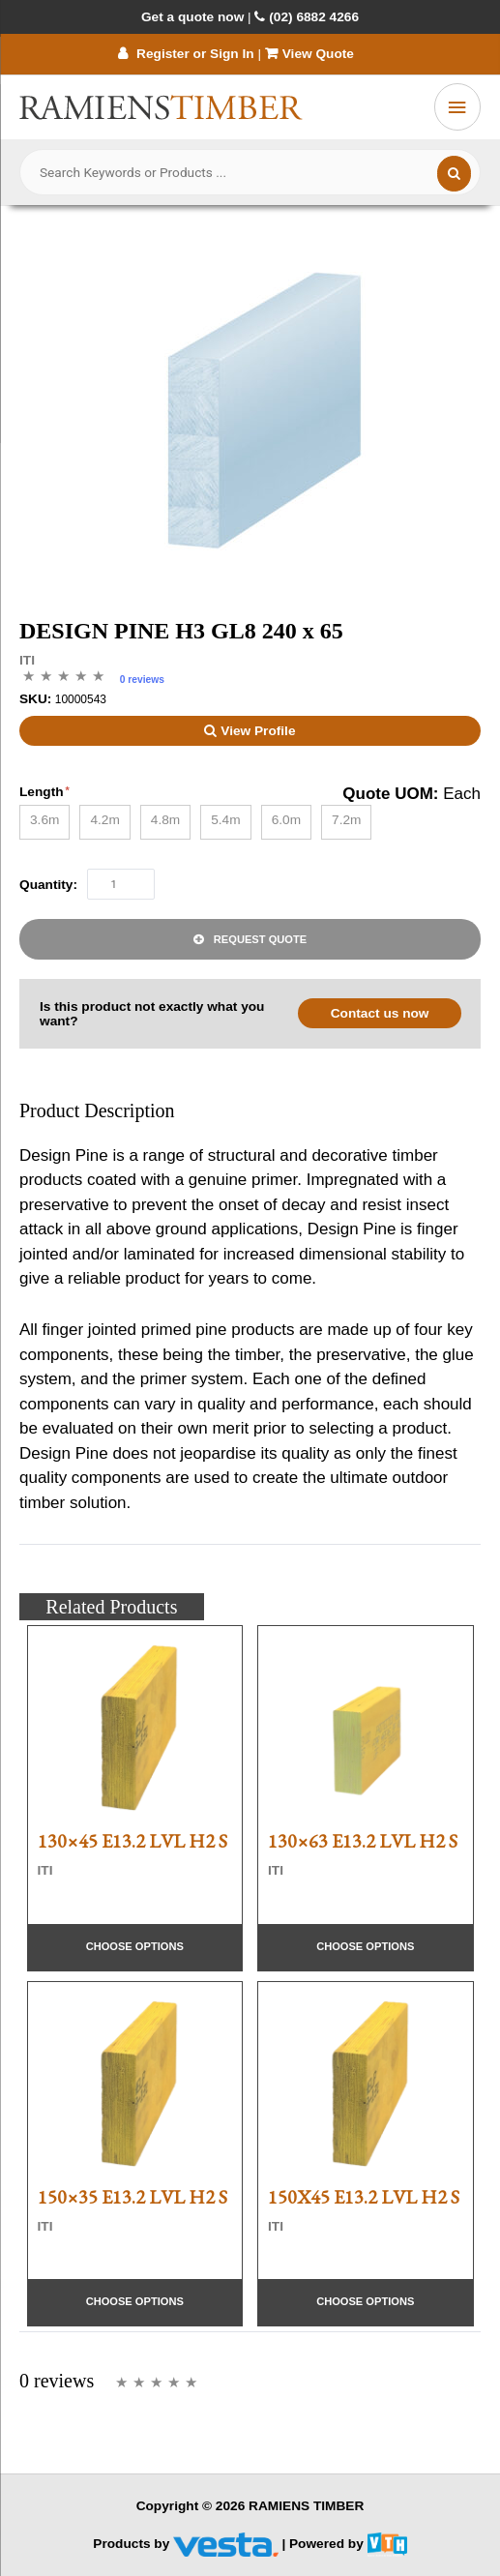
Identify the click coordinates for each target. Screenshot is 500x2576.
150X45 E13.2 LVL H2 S (363, 2196)
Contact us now (380, 1013)
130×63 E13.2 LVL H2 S (362, 1840)
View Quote (311, 53)
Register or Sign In (185, 53)
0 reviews (142, 679)
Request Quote (260, 939)
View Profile (249, 731)
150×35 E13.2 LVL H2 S (132, 2196)
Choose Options (135, 1946)
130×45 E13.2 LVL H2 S (132, 1840)
